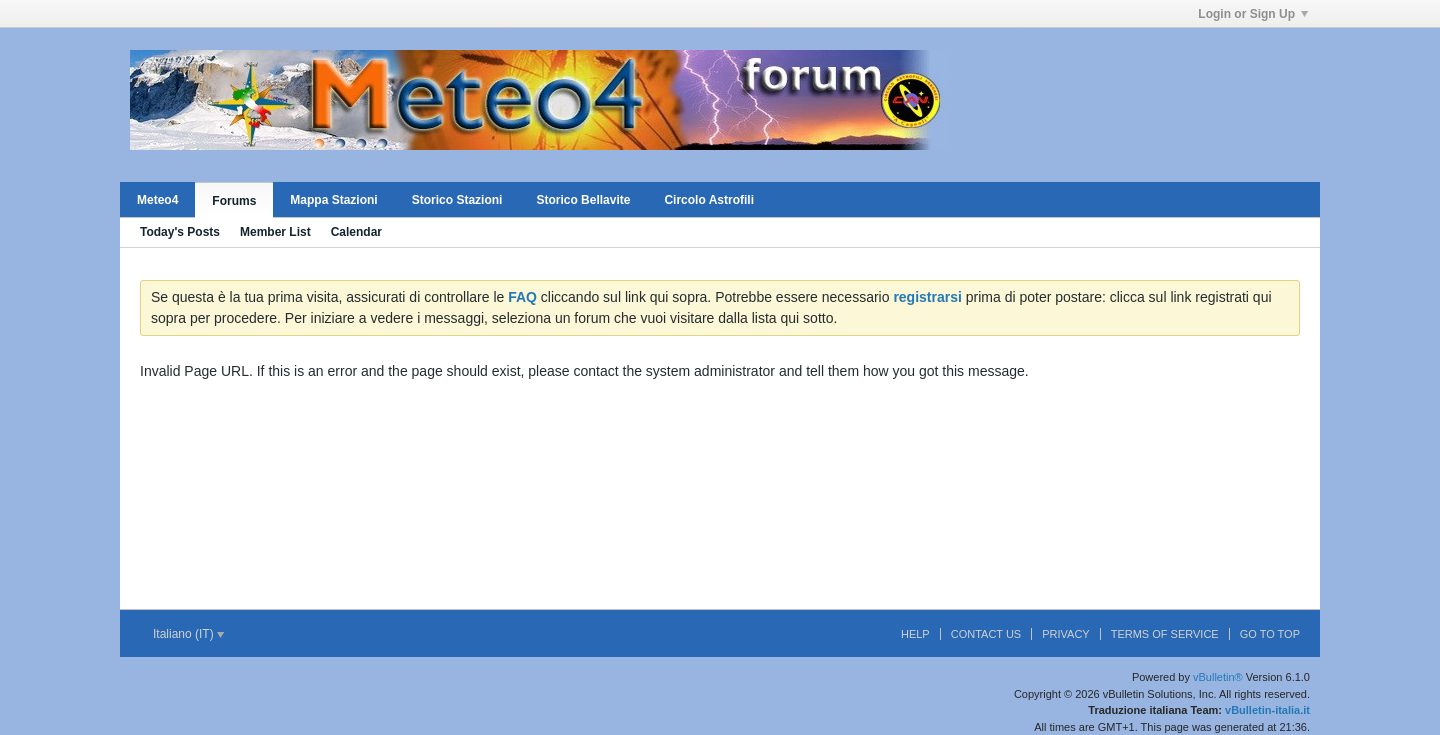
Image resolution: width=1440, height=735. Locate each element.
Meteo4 (157, 200)
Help (915, 634)
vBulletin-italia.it (1267, 710)
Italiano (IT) (188, 634)
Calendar (356, 232)
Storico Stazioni (457, 200)
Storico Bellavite (583, 200)
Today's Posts (180, 232)
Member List (275, 232)
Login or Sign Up (1253, 14)
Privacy (1065, 634)
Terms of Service (1165, 634)
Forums (234, 201)
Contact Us (986, 634)
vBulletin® (1218, 677)
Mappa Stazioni (333, 200)
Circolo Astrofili (709, 200)
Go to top (1270, 634)
